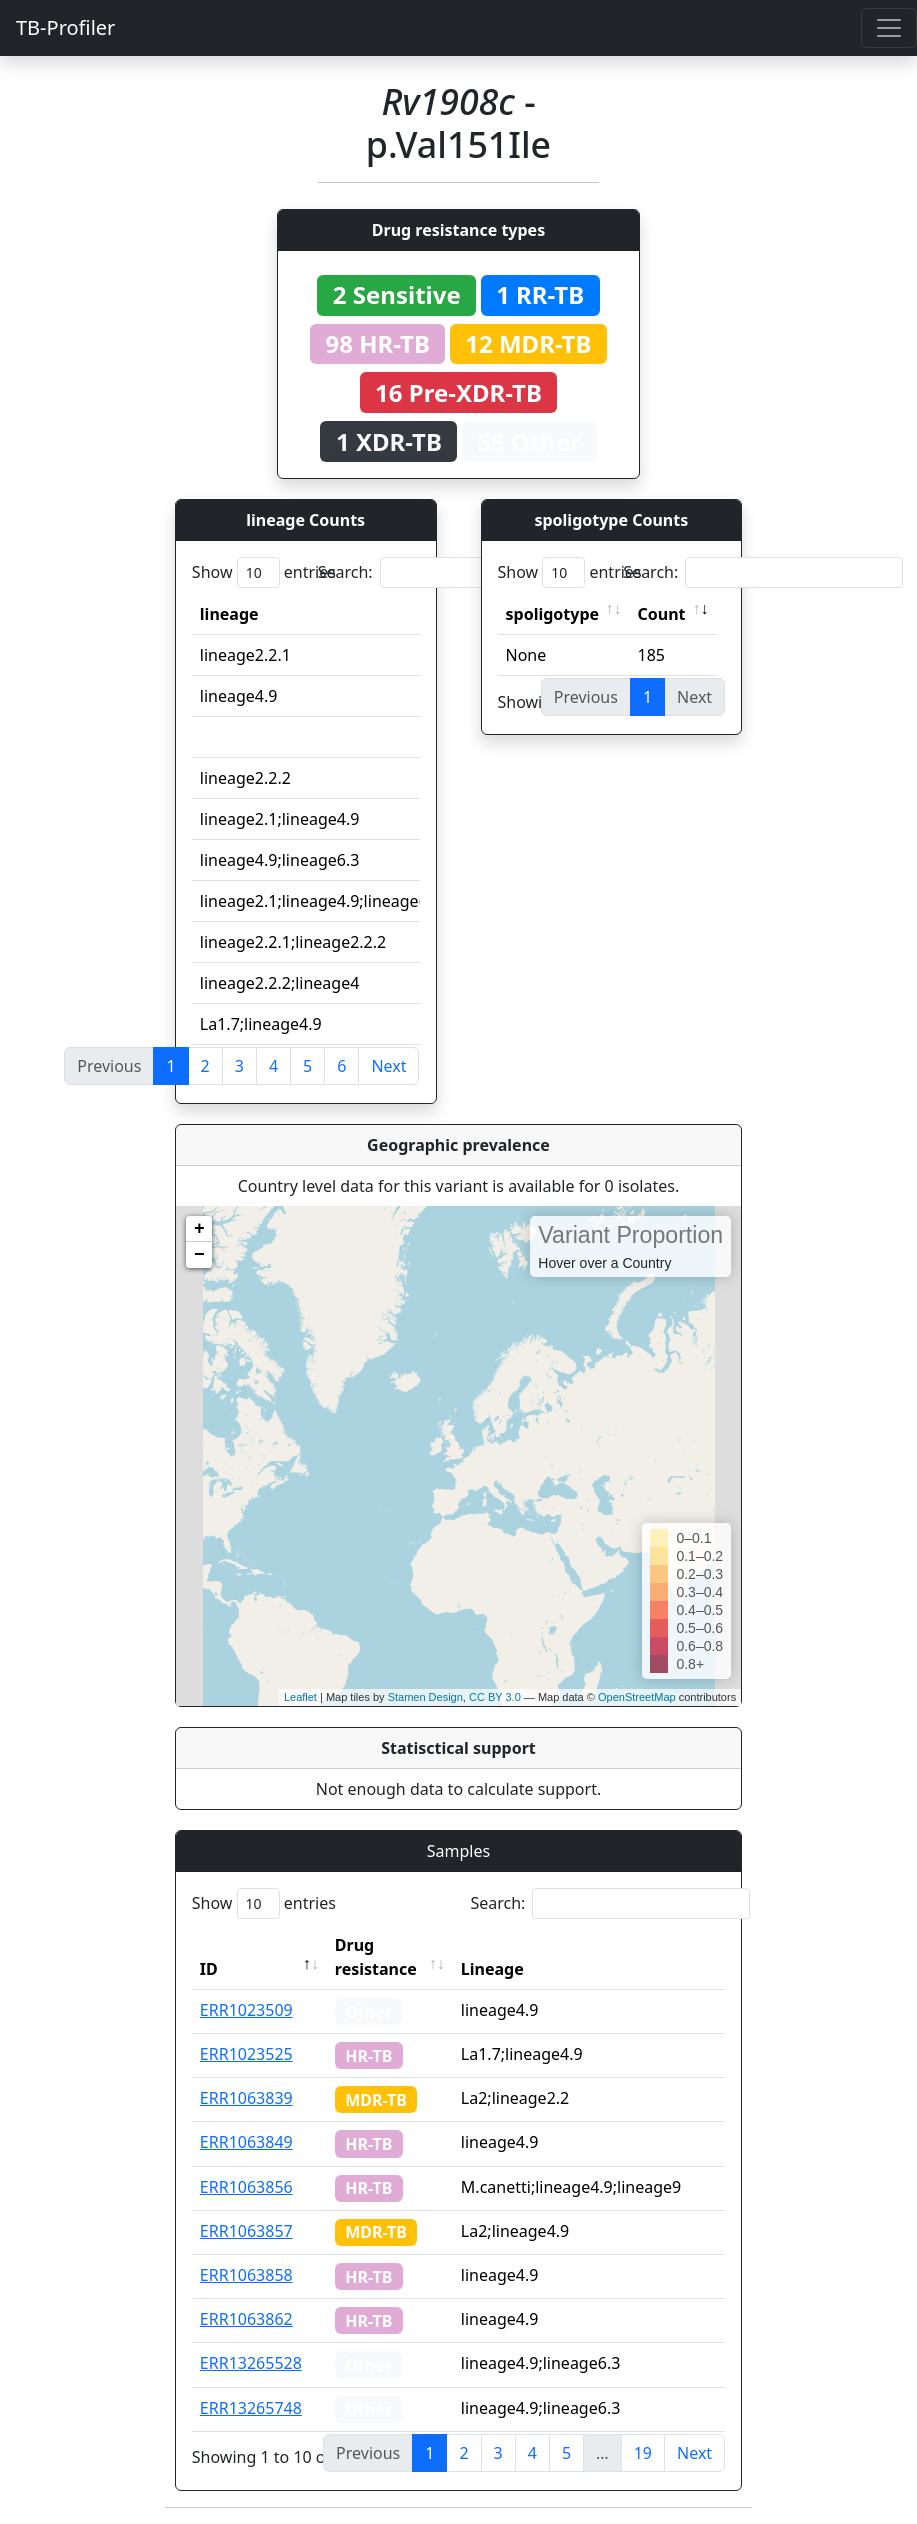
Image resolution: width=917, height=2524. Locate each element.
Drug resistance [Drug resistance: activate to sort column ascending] (376, 1957)
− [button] (199, 1255)
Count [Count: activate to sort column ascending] (662, 614)
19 (643, 2453)
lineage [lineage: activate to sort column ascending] (229, 614)
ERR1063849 (246, 2142)
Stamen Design (425, 1697)
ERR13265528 (251, 2363)
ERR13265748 (251, 2408)
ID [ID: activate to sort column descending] (209, 1969)
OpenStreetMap (637, 1697)
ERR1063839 (246, 2098)
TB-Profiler (65, 27)
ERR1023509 (246, 2010)
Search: (458, 572)
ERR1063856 (246, 2187)
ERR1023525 (246, 2054)
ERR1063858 (246, 2275)
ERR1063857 (246, 2231)
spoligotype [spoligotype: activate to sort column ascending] (553, 614)
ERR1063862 (246, 2319)
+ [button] (199, 1229)
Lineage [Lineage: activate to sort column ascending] (492, 1969)
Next (388, 1066)
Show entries (264, 572)
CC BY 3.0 (495, 1697)
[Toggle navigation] (889, 28)
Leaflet (300, 1697)
